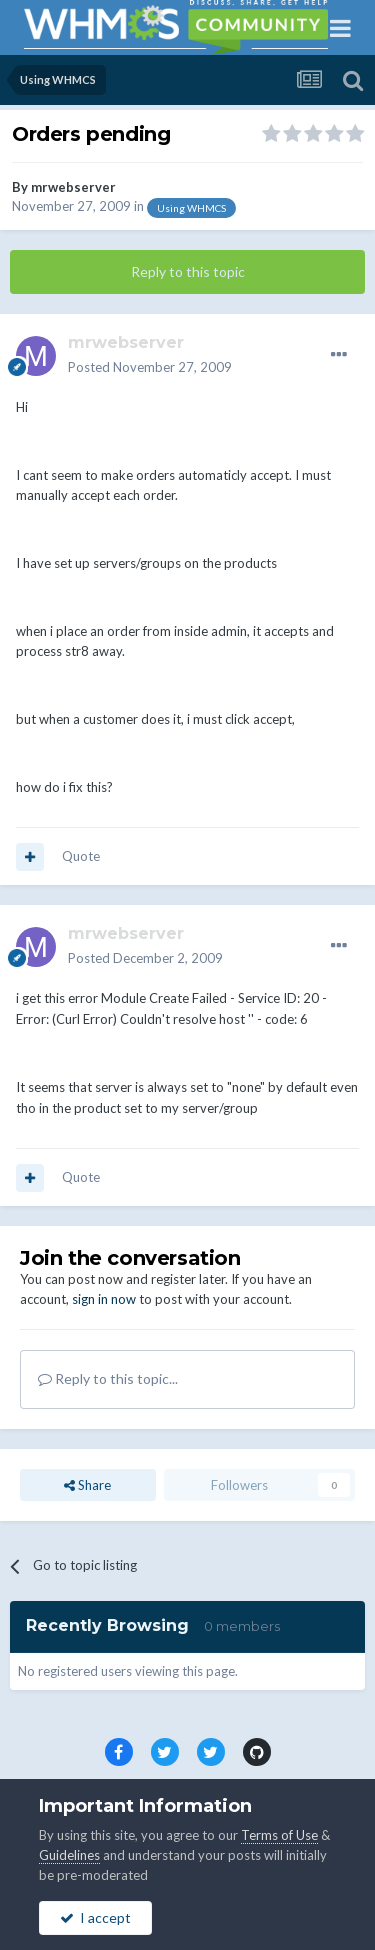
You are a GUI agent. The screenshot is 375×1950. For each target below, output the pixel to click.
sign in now (104, 1299)
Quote (81, 856)
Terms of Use (279, 1835)
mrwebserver (73, 187)
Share (87, 1485)
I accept (95, 1917)
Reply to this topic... (108, 1378)
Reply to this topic (188, 271)
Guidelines (69, 1855)
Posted (150, 367)
